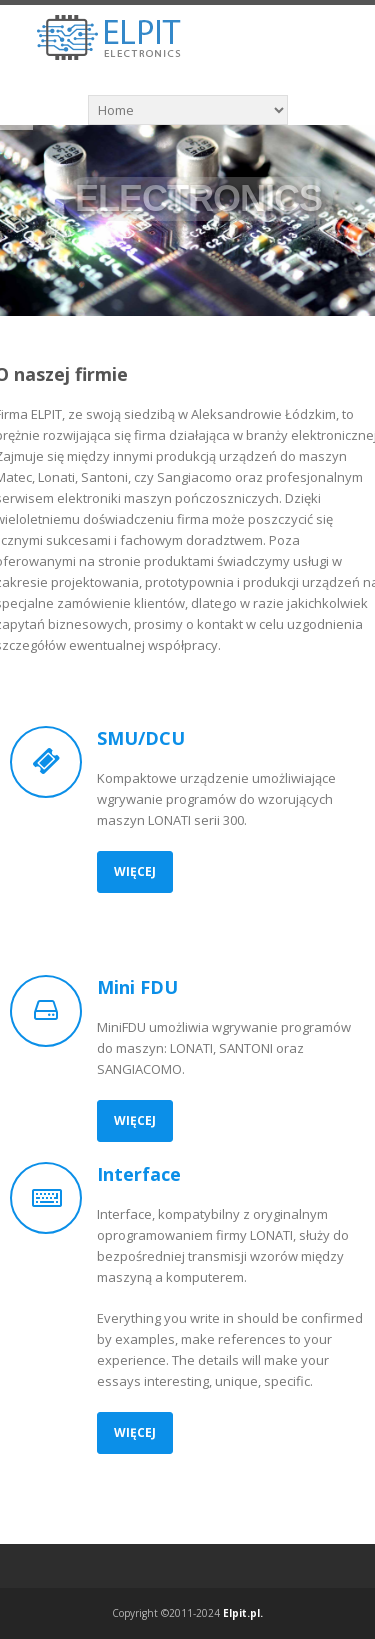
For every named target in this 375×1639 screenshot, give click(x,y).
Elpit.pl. (243, 1613)
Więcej (135, 871)
